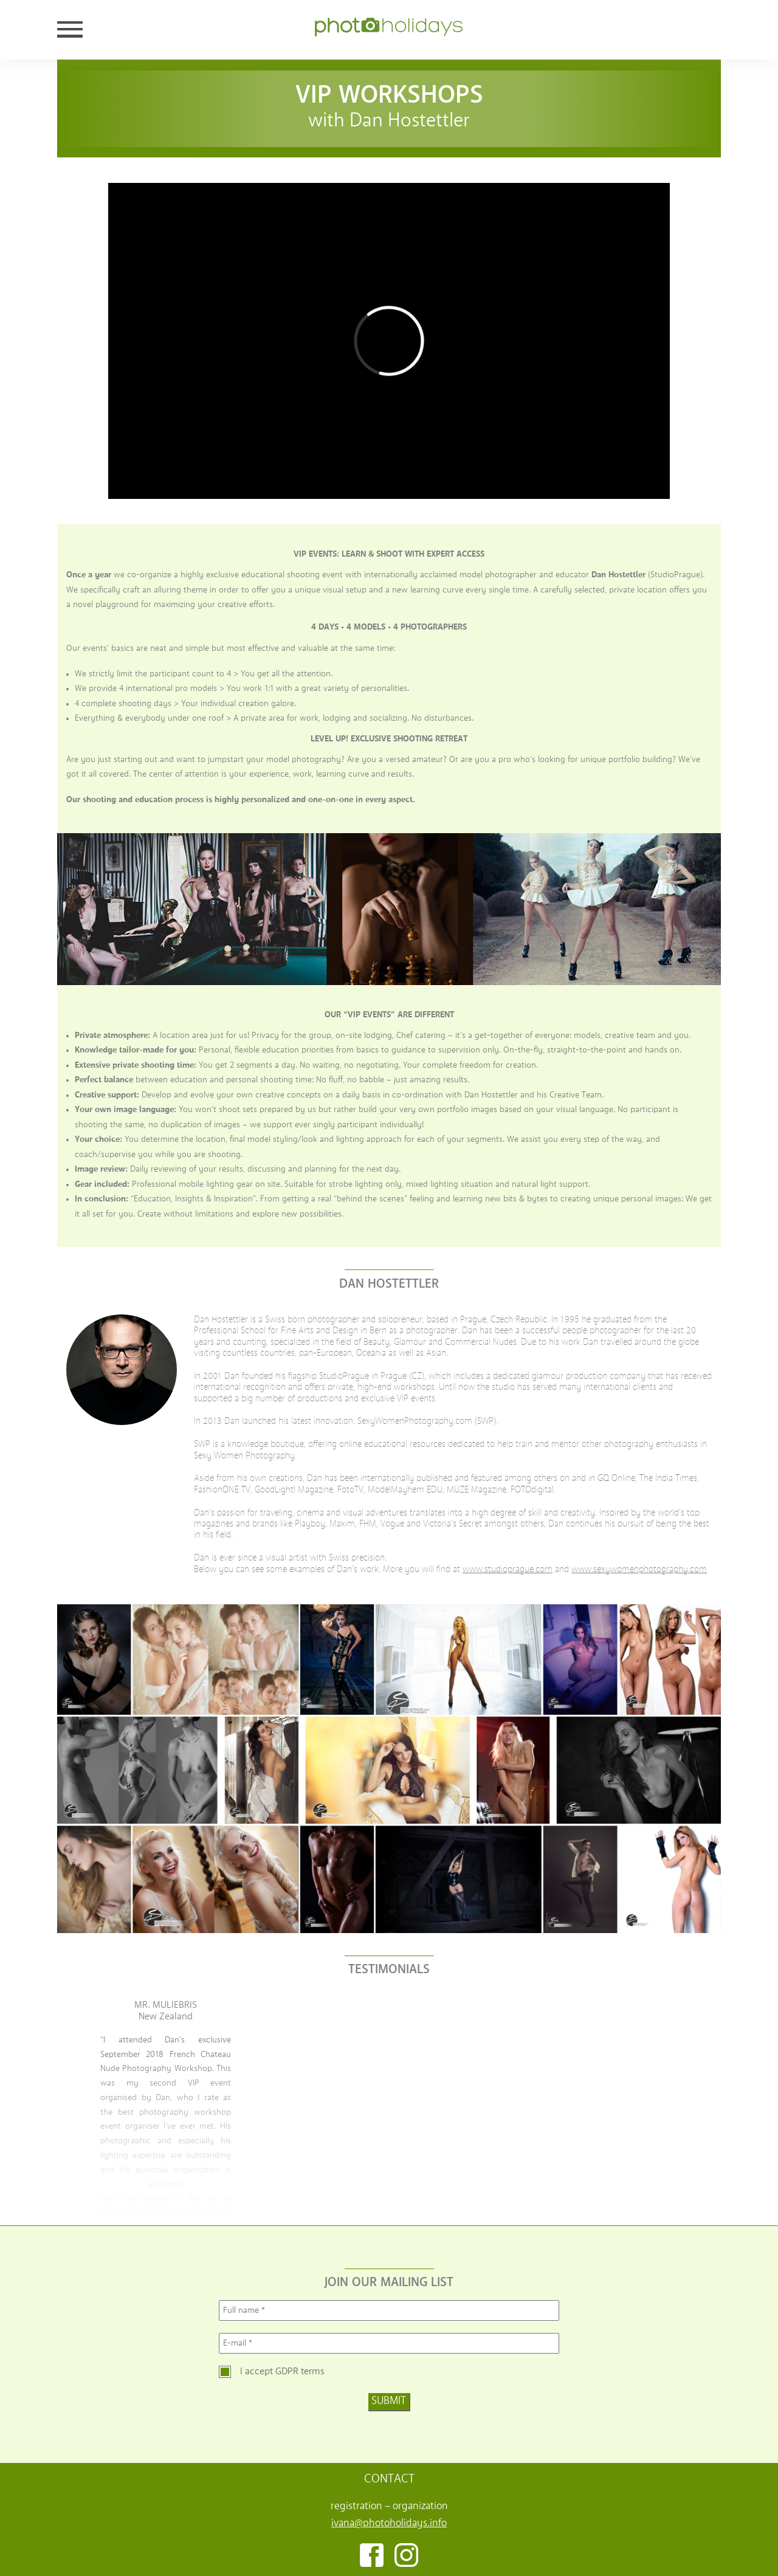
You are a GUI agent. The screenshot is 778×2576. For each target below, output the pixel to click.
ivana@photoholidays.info (389, 2523)
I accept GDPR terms (282, 2372)
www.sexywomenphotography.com (639, 1570)
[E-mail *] (389, 2343)
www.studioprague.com (508, 1570)
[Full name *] (389, 2310)
